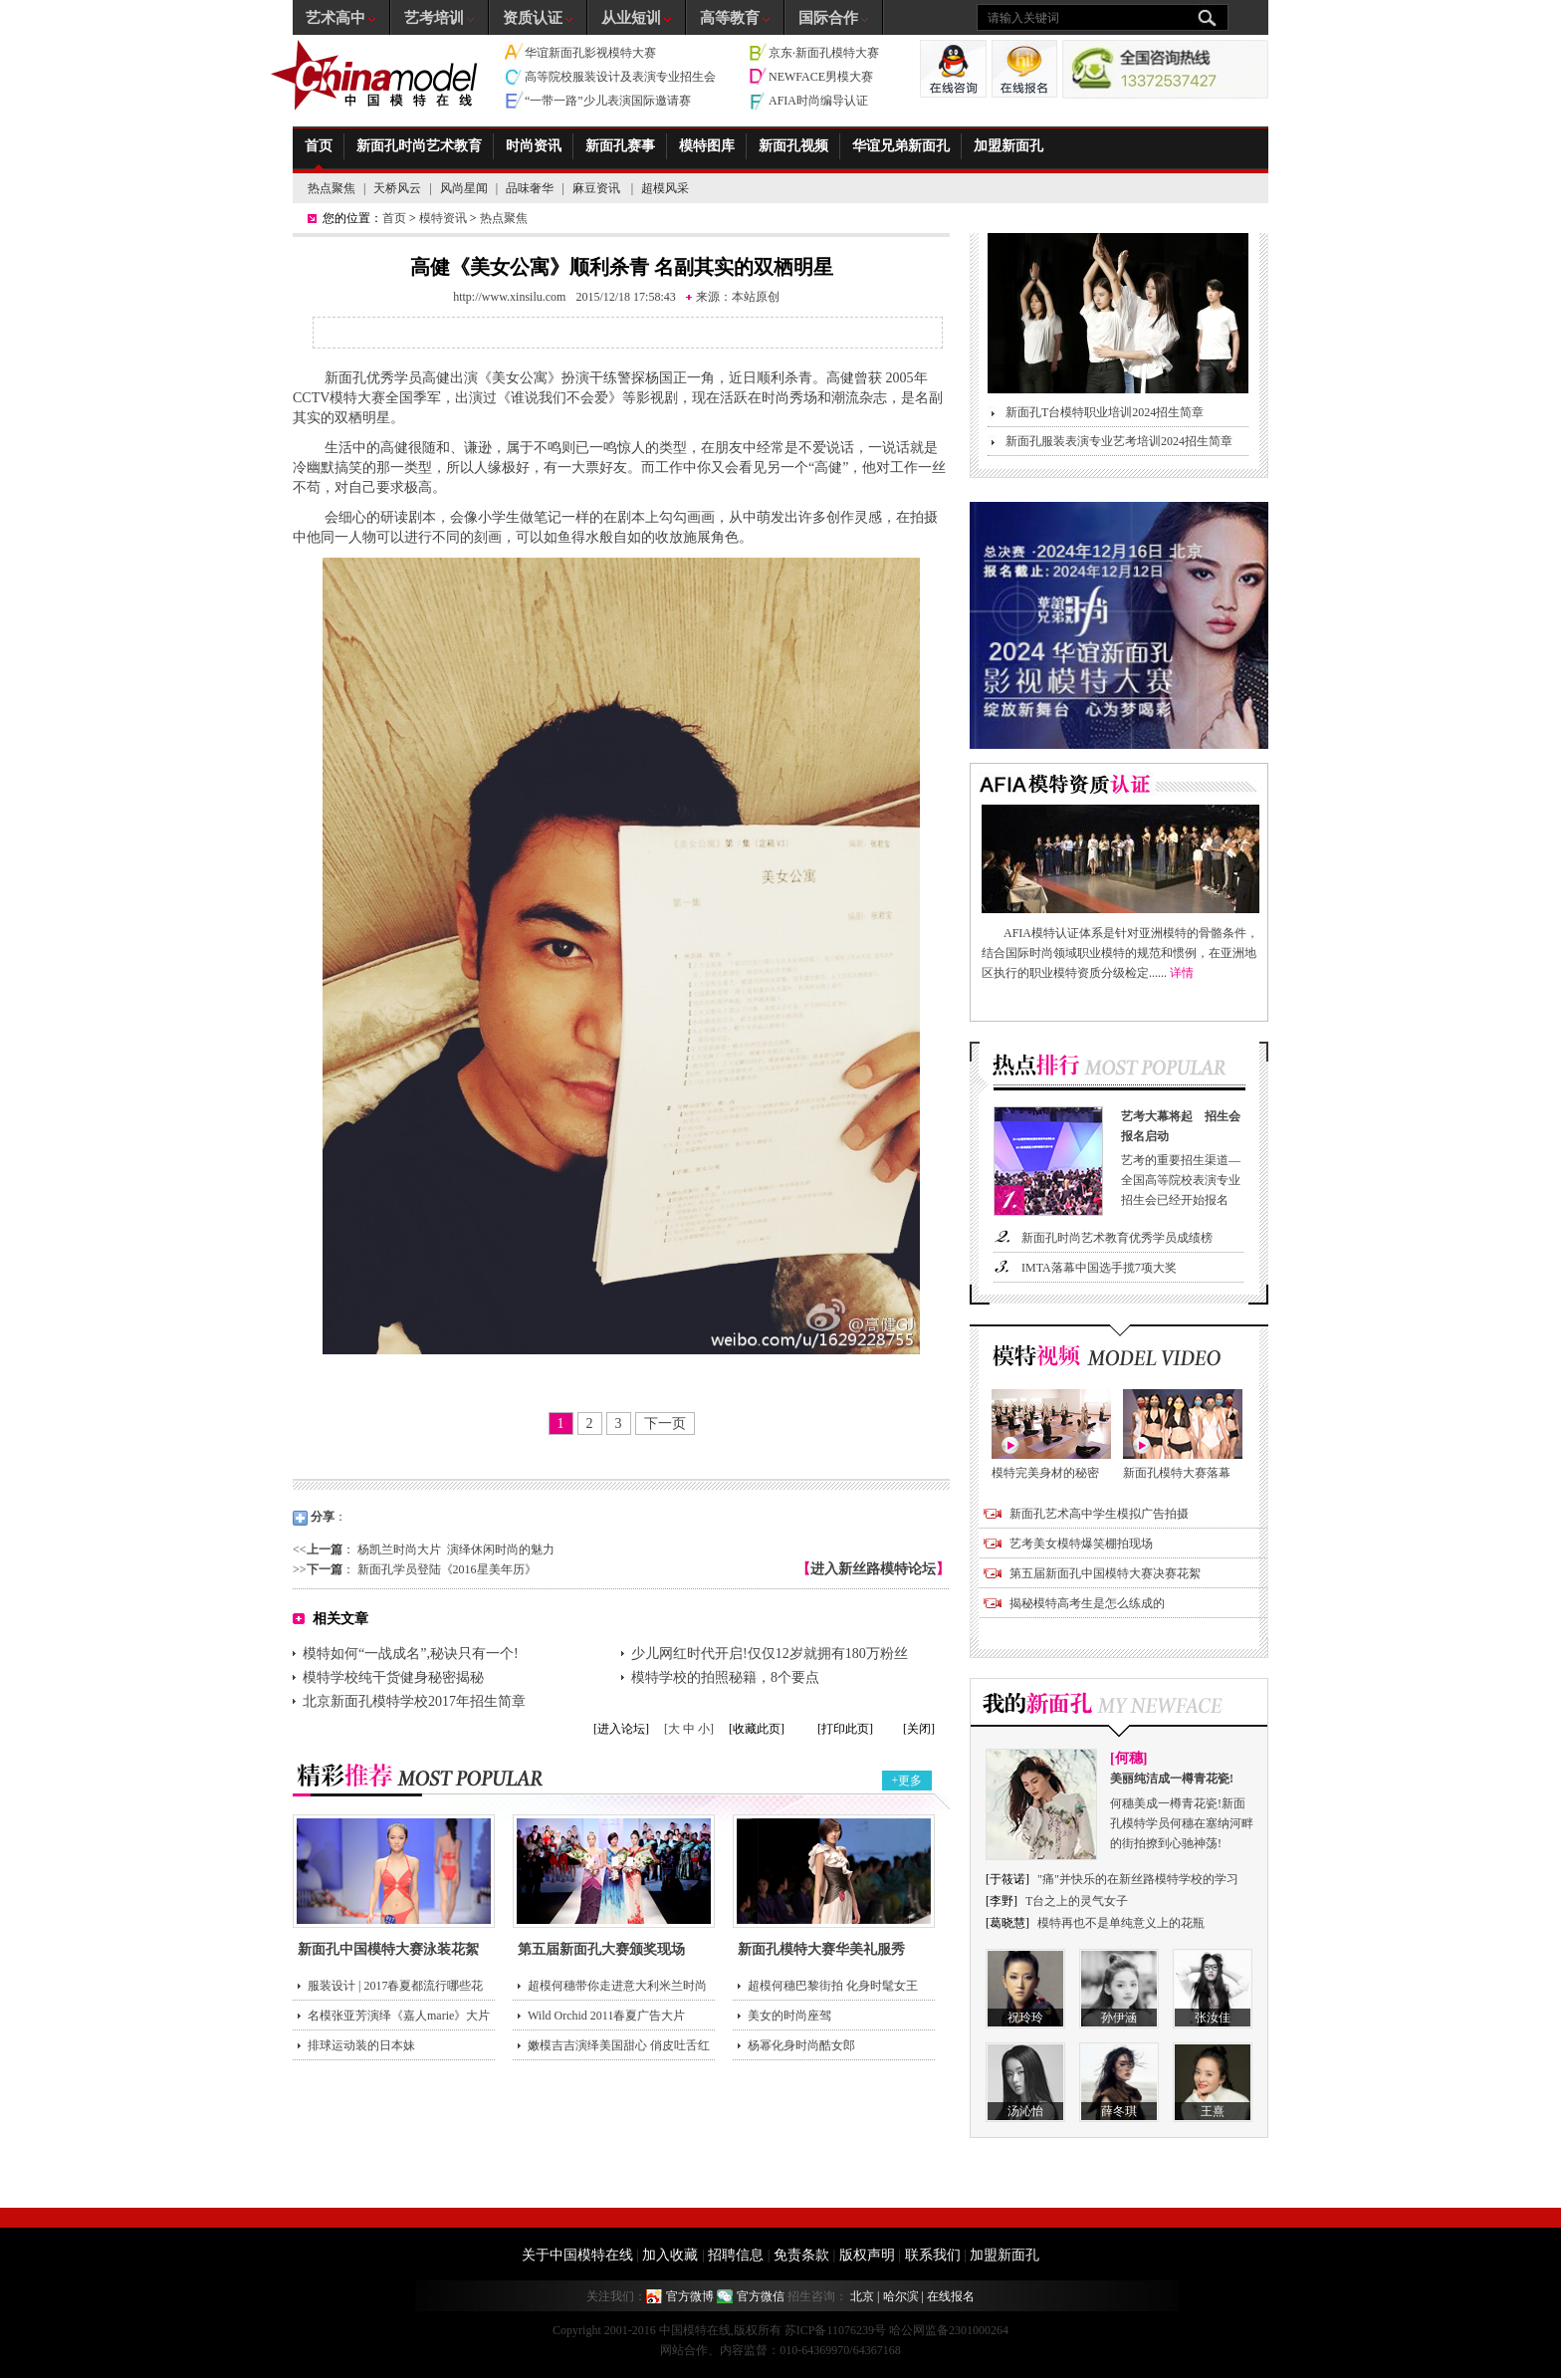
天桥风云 (397, 188)
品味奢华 (530, 188)
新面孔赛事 (620, 145)
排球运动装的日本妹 (361, 2045)
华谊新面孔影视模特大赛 (590, 53)
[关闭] (919, 1729)
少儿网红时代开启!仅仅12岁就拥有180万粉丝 (769, 1653)
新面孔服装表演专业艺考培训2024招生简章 (1118, 441)
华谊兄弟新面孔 (901, 145)
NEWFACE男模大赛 (821, 77)
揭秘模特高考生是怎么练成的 (1087, 1603)
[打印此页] (845, 1729)
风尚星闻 (464, 188)
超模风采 (665, 188)
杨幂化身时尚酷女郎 (801, 2045)
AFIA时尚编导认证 (818, 101)
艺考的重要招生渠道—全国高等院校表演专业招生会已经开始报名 (1184, 1156)
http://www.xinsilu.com (509, 297)
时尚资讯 (533, 145)
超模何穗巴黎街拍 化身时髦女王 (833, 1986)
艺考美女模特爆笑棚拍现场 (1081, 1543)
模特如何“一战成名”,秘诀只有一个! (411, 1653)
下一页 (665, 1423)
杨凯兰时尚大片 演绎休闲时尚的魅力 (456, 1549)
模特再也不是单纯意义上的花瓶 (1121, 1923)
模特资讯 (443, 218)
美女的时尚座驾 (789, 2016)
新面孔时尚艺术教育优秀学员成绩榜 (1117, 1238)
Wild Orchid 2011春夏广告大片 (606, 2016)
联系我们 (933, 2255)
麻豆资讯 (597, 188)
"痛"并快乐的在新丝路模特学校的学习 (1137, 1879)
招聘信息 (736, 2255)
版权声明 (867, 2255)
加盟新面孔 (1008, 145)
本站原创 (756, 297)
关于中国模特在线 (577, 2255)
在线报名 (951, 2296)
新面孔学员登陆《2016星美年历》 (447, 1569)
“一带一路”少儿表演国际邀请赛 (608, 101)
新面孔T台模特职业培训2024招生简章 (1104, 412)
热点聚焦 (331, 188)
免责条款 (801, 2255)
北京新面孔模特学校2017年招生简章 (414, 1701)
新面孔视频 (793, 145)
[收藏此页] (756, 1729)
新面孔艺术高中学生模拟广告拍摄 (1099, 1514)
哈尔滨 (901, 2296)
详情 (1182, 973)
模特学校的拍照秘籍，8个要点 (725, 1677)
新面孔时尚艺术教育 (419, 145)
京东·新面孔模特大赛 (824, 53)
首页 (319, 145)
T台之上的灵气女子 (1076, 1901)
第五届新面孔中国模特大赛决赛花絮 (1105, 1573)
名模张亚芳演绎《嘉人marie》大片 (399, 2016)
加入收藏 (670, 2255)
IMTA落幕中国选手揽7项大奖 (1099, 1268)
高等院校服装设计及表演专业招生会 (620, 77)
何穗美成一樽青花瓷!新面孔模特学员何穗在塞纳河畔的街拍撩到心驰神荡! (1182, 1809)
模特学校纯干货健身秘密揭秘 (393, 1677)
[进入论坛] (621, 1729)
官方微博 (690, 2296)
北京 (862, 2296)
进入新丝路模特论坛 (873, 1568)
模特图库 (707, 145)
